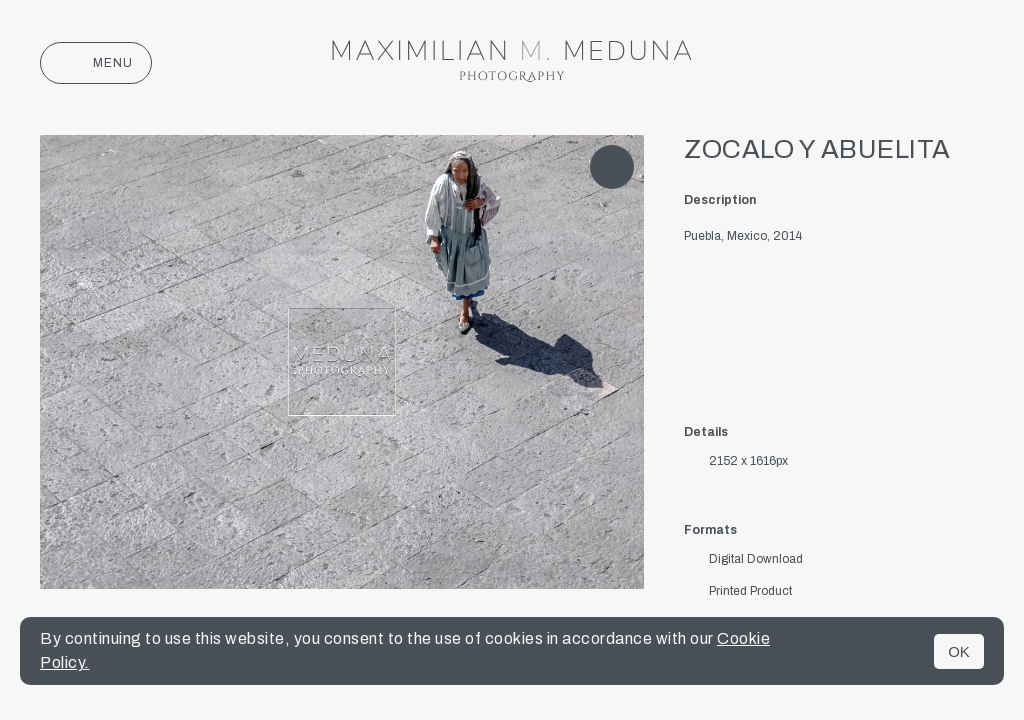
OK (959, 651)
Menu (96, 63)
